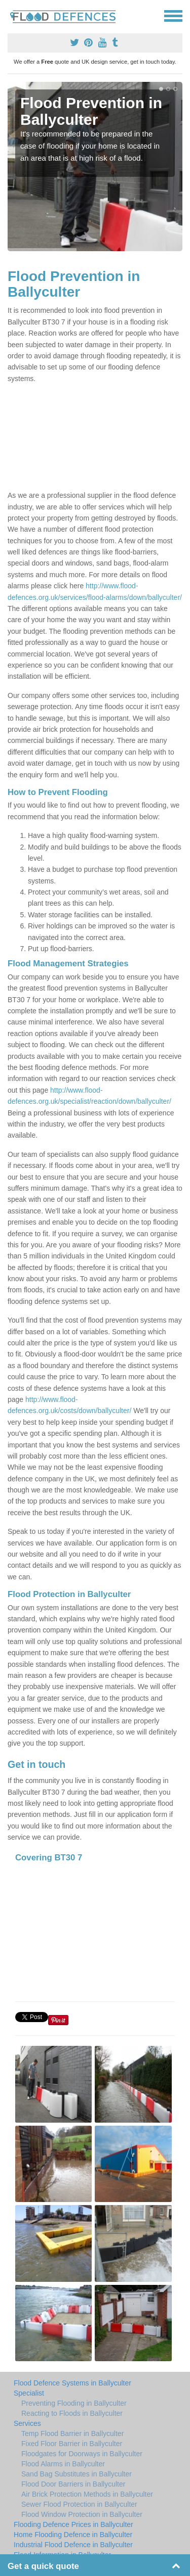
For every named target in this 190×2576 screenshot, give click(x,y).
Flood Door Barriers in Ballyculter (73, 2484)
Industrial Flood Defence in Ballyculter (73, 2545)
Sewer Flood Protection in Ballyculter (79, 2504)
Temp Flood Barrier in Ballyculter (72, 2433)
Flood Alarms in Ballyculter (63, 2464)
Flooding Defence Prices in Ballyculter (73, 2524)
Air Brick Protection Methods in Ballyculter (87, 2494)
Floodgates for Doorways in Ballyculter (81, 2454)
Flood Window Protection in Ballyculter (81, 2514)
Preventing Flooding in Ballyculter (74, 2403)
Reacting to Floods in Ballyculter (72, 2413)
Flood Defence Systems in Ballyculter (72, 2383)
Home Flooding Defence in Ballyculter (73, 2535)
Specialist (29, 2393)
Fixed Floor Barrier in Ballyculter (71, 2444)
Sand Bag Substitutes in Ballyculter (76, 2474)
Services (27, 2423)
